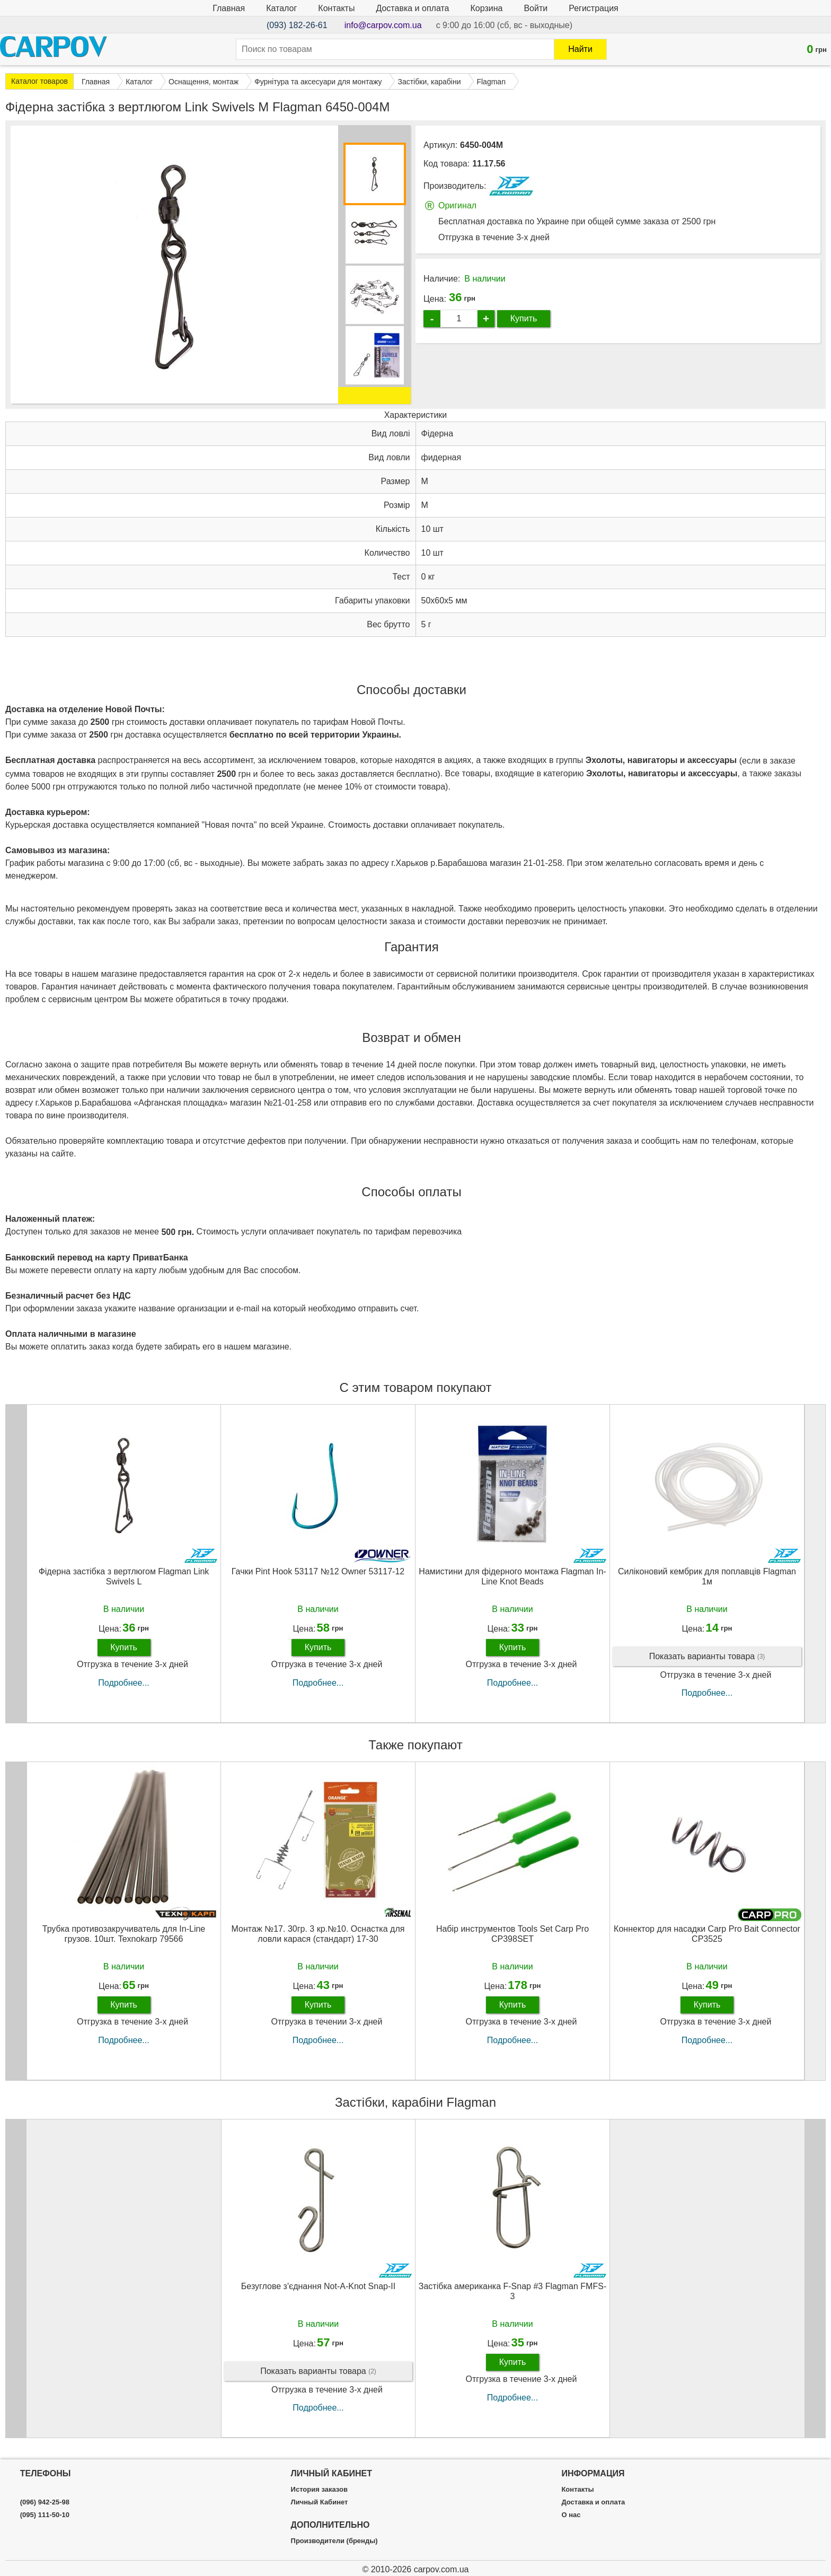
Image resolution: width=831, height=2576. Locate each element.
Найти (580, 49)
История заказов (319, 2489)
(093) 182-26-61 (297, 25)
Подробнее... (123, 1682)
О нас (570, 2515)
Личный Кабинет (319, 2502)
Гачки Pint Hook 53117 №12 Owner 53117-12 (318, 1571)
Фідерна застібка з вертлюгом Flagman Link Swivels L (124, 1576)
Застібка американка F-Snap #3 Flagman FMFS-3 (512, 2291)
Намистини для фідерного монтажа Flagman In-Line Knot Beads (512, 1576)
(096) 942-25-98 (44, 2502)
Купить (523, 318)
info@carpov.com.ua (383, 25)
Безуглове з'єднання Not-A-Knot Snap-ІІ (318, 2286)
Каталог (281, 8)
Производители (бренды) (334, 2541)
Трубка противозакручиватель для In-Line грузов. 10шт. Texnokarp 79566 (123, 1933)
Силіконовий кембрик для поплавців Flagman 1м (707, 1576)
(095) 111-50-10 (44, 2515)
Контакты (336, 8)
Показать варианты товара (707, 1657)
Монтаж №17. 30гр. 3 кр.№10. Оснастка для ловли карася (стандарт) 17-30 (318, 1933)
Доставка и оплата (412, 8)
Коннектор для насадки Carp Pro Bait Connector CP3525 (707, 1933)
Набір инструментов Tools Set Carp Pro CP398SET (512, 1933)
